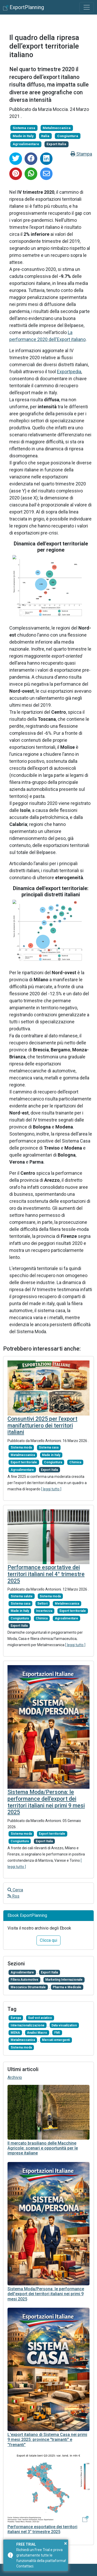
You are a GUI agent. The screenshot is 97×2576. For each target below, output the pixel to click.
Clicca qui (48, 1940)
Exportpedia (69, 371)
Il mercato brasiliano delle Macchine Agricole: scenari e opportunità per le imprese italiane (43, 2148)
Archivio (15, 2077)
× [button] (65, 2543)
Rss (13, 1896)
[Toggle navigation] (86, 7)
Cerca (15, 1889)
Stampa (81, 154)
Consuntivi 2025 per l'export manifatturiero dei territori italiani (42, 1426)
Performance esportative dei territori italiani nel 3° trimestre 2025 (42, 2529)
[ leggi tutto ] (51, 1489)
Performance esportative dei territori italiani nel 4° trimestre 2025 (46, 1574)
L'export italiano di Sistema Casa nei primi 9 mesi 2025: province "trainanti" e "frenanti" (47, 2439)
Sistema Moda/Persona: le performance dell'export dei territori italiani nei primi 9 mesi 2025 (46, 1802)
